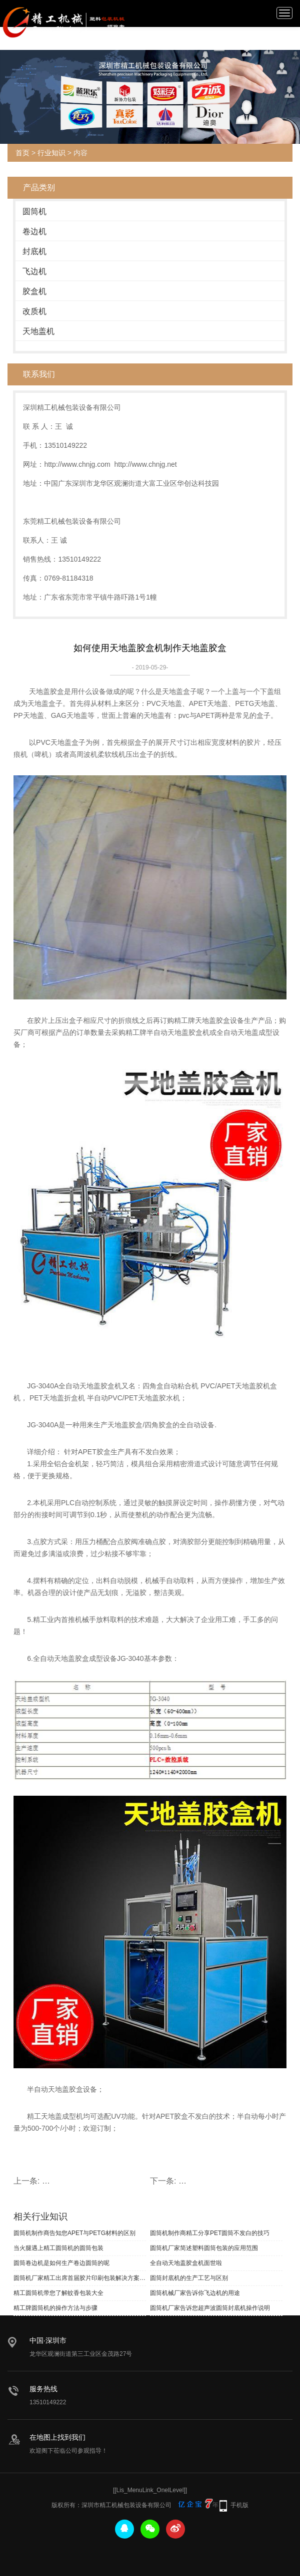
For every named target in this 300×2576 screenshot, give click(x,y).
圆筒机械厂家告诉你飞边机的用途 (195, 2292)
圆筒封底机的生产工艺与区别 (189, 2277)
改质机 (34, 311)
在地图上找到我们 (58, 2437)
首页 (23, 153)
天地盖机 (38, 331)
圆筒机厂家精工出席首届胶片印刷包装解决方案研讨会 (80, 2277)
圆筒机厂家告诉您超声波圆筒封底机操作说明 (210, 2307)
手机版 (239, 2505)
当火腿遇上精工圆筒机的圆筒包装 (59, 2248)
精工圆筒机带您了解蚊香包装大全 (59, 2292)
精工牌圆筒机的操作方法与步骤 (56, 2307)
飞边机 (34, 271)
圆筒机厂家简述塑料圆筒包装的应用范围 (204, 2248)
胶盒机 (34, 291)
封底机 (34, 251)
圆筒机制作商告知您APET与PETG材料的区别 (75, 2233)
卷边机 (34, 231)
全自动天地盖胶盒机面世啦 (186, 2262)
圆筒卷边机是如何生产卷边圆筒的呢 (62, 2262)
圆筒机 (34, 211)
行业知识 (52, 153)
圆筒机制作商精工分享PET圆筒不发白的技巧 (210, 2233)
